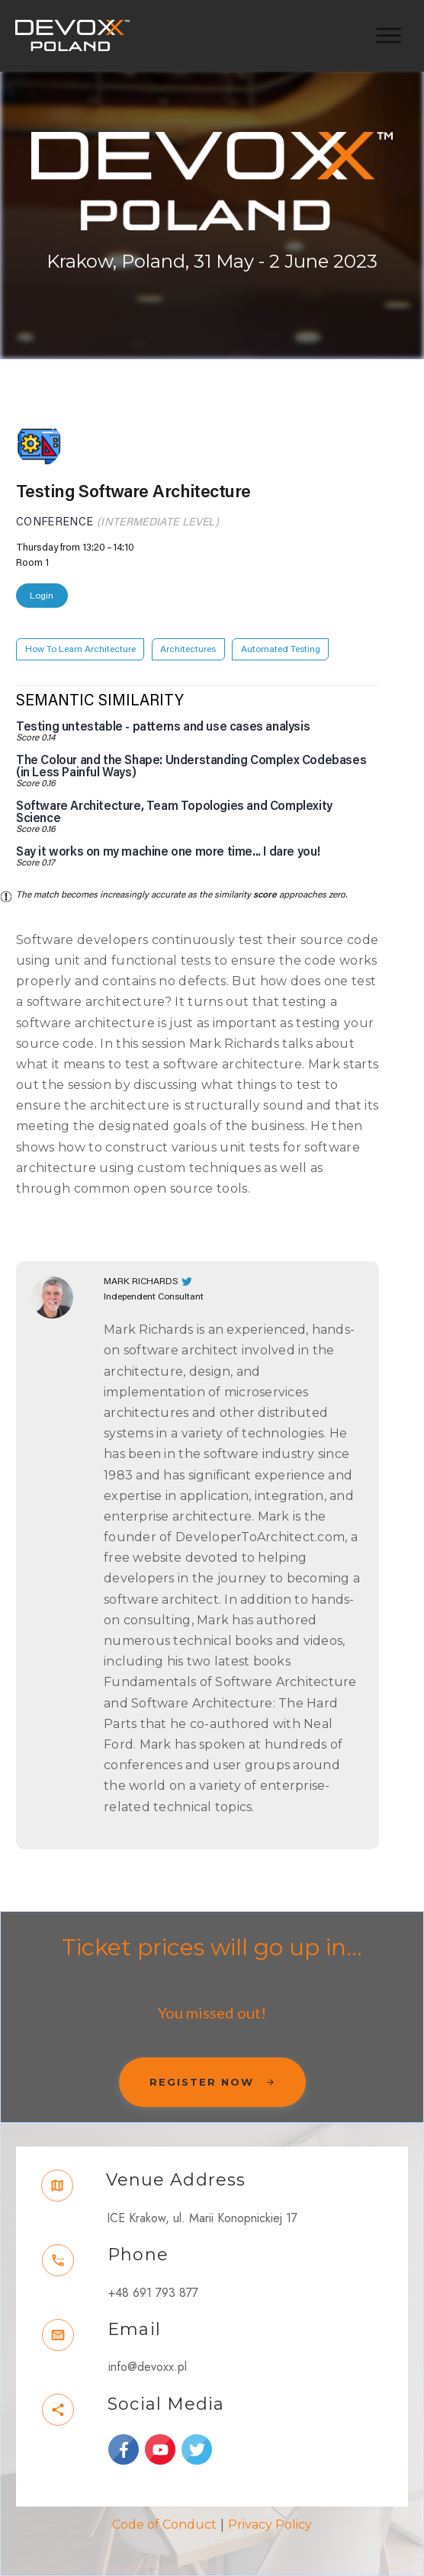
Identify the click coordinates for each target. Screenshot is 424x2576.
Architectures (188, 649)
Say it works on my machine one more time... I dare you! (168, 852)
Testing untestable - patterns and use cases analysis (163, 727)
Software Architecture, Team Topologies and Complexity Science (174, 812)
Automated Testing (280, 649)
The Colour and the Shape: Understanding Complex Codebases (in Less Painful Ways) (191, 766)
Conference (55, 522)
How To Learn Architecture (80, 649)
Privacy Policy (270, 2524)
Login (41, 595)
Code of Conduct (164, 2524)
